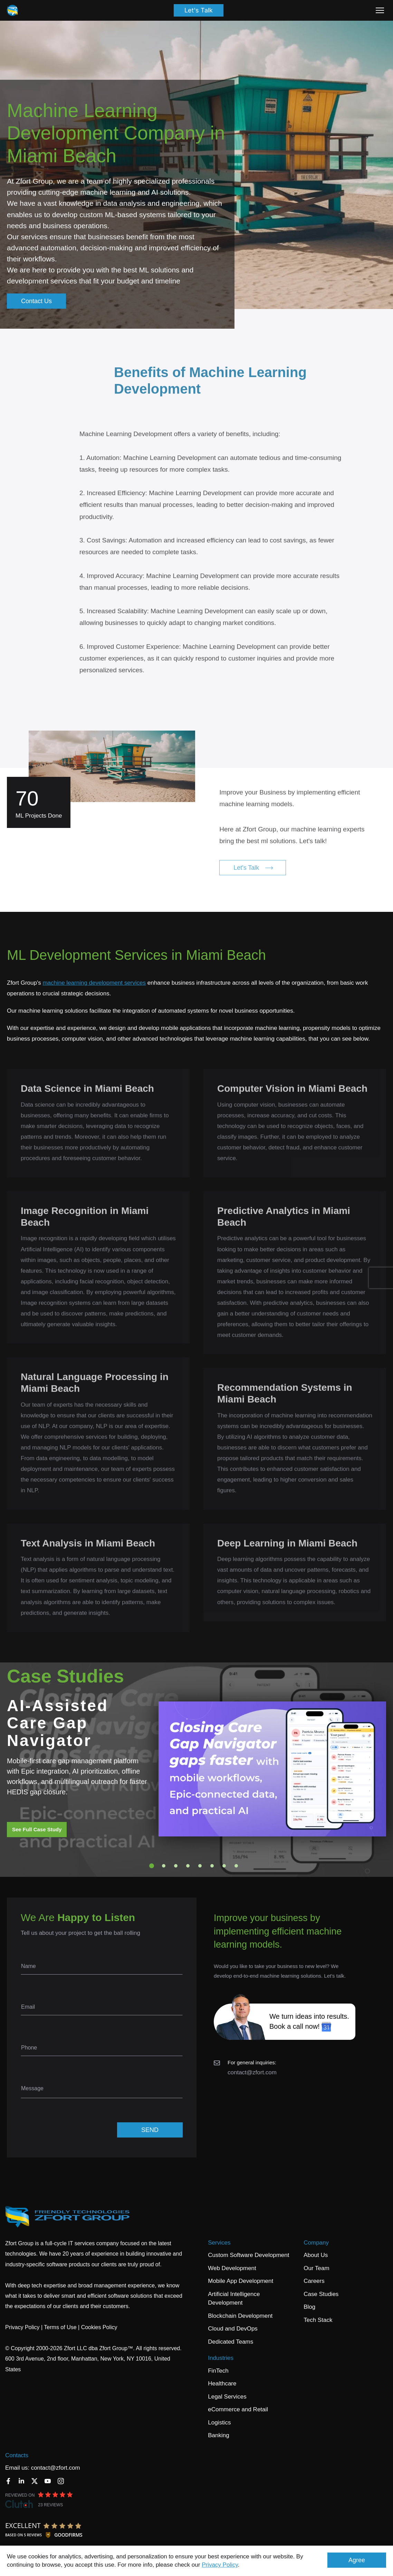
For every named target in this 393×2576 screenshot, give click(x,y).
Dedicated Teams (230, 2341)
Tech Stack (318, 2320)
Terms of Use (60, 2327)
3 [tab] (176, 1866)
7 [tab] (224, 1866)
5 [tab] (200, 1866)
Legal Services (227, 2396)
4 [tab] (188, 1866)
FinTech (218, 2370)
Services (219, 2242)
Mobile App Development (240, 2281)
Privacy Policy (220, 2564)
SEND (150, 2129)
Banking (218, 2435)
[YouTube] (48, 2481)
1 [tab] (151, 1866)
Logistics (219, 2422)
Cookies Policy (99, 2327)
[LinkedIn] (21, 2481)
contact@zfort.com (252, 2072)
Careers (314, 2281)
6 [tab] (212, 1866)
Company (316, 2242)
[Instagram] (61, 2481)
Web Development (232, 2268)
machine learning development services (94, 983)
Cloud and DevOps (233, 2328)
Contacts (16, 2455)
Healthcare (222, 2383)
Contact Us (36, 301)
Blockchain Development (240, 2316)
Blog (309, 2307)
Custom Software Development (248, 2255)
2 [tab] (163, 1866)
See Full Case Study (36, 1829)
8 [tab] (236, 1866)
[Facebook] (8, 2481)
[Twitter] (34, 2481)
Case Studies (321, 2294)
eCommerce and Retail (238, 2409)
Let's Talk (198, 10)
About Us (316, 2255)
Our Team (316, 2268)
